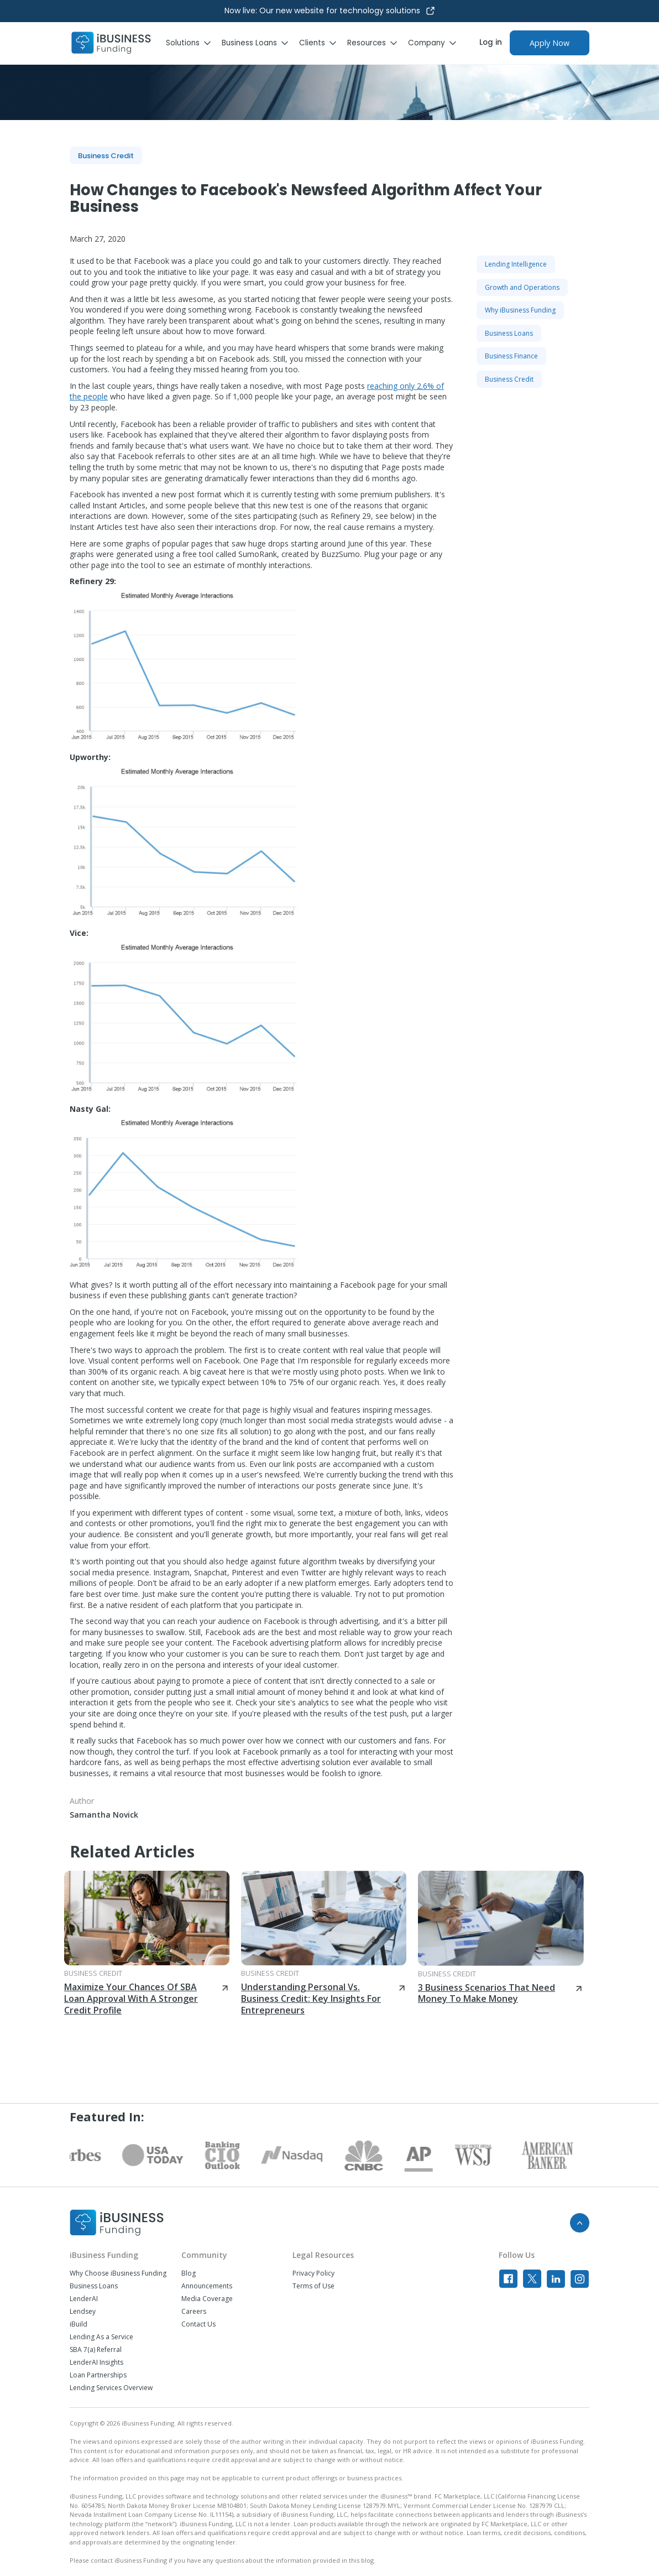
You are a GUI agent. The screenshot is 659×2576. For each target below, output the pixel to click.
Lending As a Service (101, 2337)
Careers (193, 2311)
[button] (194, 43)
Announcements (206, 2286)
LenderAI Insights (96, 2362)
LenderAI (84, 2298)
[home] (111, 43)
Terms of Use (313, 2286)
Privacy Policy (313, 2273)
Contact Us (198, 2324)
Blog (188, 2273)
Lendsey (83, 2311)
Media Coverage (207, 2298)
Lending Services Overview (111, 2388)
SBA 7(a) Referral (96, 2349)
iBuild (78, 2324)
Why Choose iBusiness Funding (118, 2273)
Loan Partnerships (98, 2375)
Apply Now (549, 43)
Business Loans (94, 2286)
